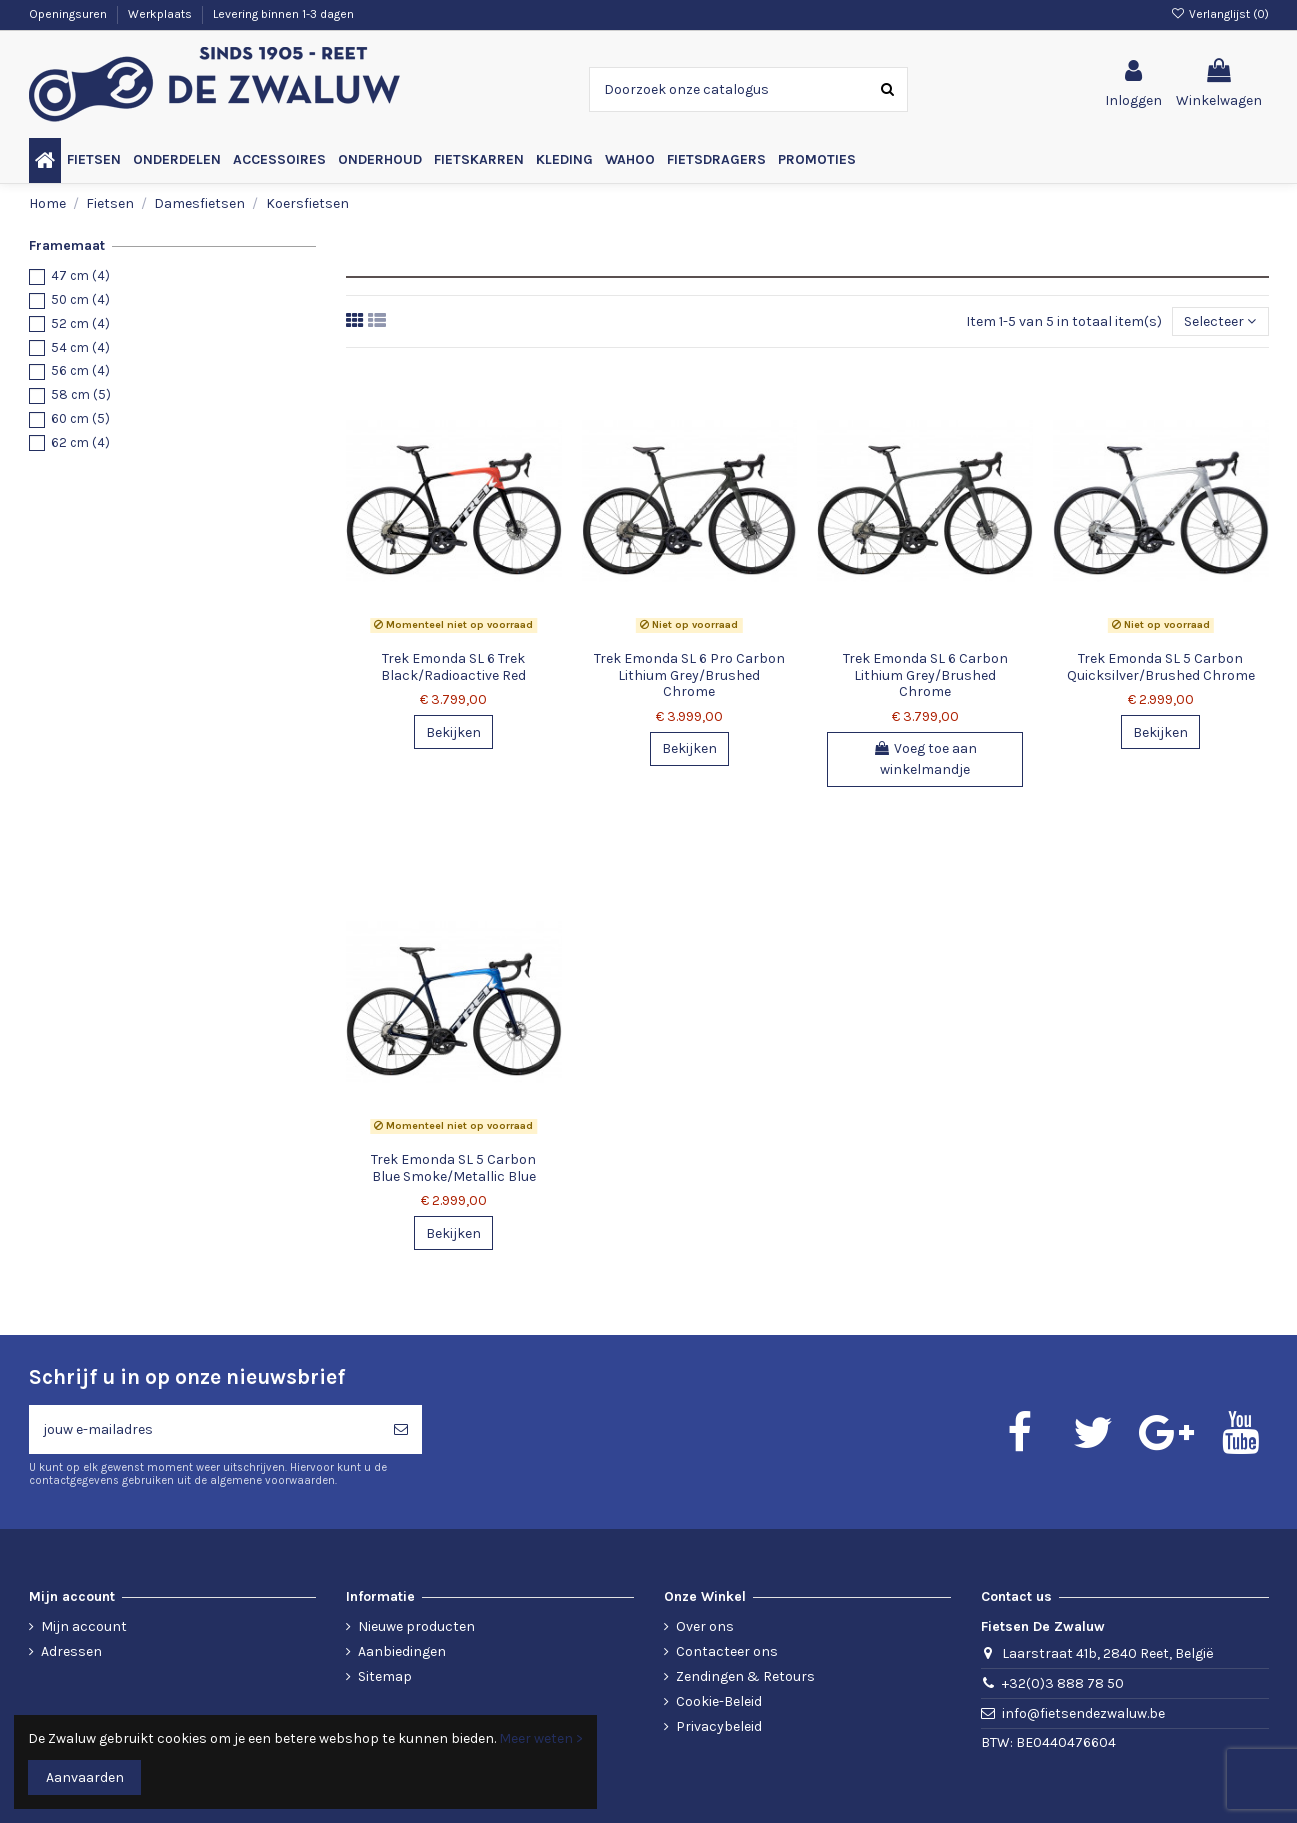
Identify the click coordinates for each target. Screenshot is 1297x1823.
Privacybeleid (719, 1726)
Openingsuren (69, 14)
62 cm (80, 442)
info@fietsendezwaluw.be (1083, 1713)
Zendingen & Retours (745, 1676)
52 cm (80, 323)
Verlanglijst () (1219, 14)
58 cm (81, 394)
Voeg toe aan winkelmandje (925, 759)
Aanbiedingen (402, 1651)
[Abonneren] (401, 1429)
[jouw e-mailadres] (204, 1429)
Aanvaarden (85, 1777)
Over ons (705, 1626)
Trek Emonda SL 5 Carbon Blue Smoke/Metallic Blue (453, 1168)
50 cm (80, 299)
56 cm (80, 370)
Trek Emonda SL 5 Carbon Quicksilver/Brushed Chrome (1161, 667)
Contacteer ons (727, 1651)
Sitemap (385, 1676)
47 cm (80, 275)
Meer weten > (541, 1738)
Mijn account (84, 1626)
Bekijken (453, 732)
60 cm (80, 418)
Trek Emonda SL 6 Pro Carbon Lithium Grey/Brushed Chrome (689, 675)
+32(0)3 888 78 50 (1063, 1683)
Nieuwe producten (416, 1626)
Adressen (71, 1651)
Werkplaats (161, 14)
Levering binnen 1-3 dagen (283, 14)
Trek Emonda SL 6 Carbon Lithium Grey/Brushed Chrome (925, 675)
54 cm (80, 347)
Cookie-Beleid (719, 1701)
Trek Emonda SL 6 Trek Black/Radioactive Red (453, 667)
